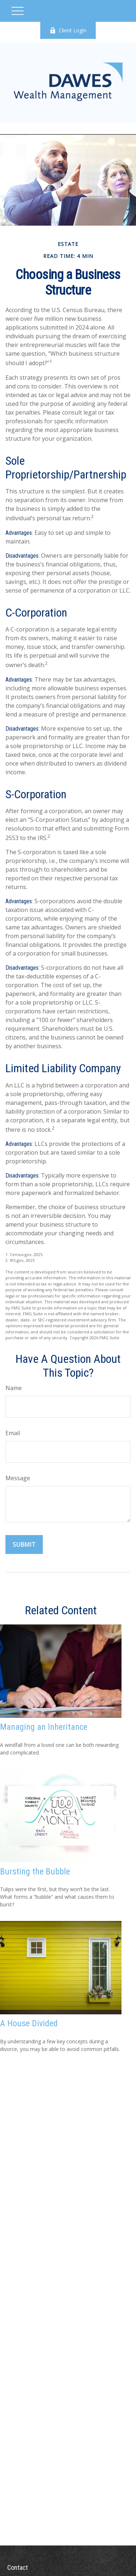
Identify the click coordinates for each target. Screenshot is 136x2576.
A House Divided (29, 2023)
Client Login (68, 30)
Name (13, 1388)
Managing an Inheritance (43, 1727)
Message (17, 1478)
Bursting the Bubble (35, 1871)
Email (12, 1433)
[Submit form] (24, 1544)
